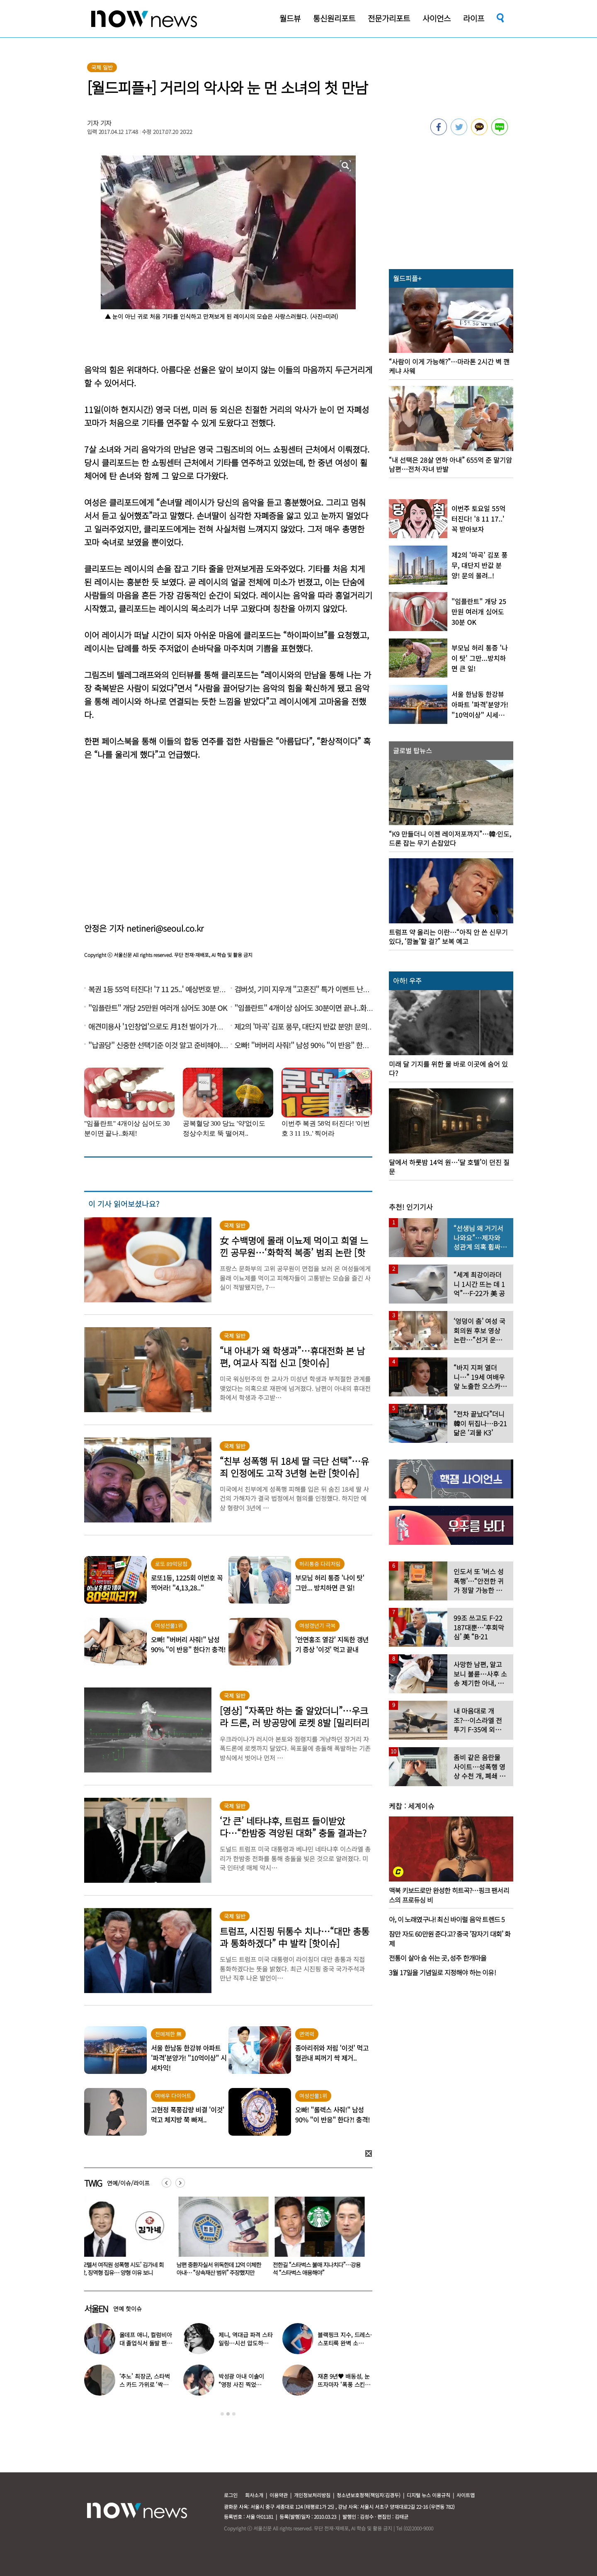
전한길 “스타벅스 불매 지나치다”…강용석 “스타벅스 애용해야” (318, 2268)
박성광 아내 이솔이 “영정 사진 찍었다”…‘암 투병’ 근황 (241, 2384)
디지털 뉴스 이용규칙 (428, 2494)
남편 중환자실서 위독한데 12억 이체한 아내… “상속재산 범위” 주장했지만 (220, 2268)
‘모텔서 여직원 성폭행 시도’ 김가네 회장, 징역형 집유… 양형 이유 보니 (123, 2268)
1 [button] (222, 2414)
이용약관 (278, 2494)
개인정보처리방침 (312, 2494)
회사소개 (254, 2494)
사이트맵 (465, 2494)
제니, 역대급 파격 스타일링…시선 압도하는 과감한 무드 (245, 2343)
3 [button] (233, 2414)
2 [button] (228, 2414)
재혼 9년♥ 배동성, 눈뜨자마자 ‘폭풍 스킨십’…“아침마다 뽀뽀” (344, 2384)
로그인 (231, 2494)
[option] (126, 2239)
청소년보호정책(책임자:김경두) (368, 2494)
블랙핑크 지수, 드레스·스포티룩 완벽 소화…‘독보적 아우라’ (345, 2343)
